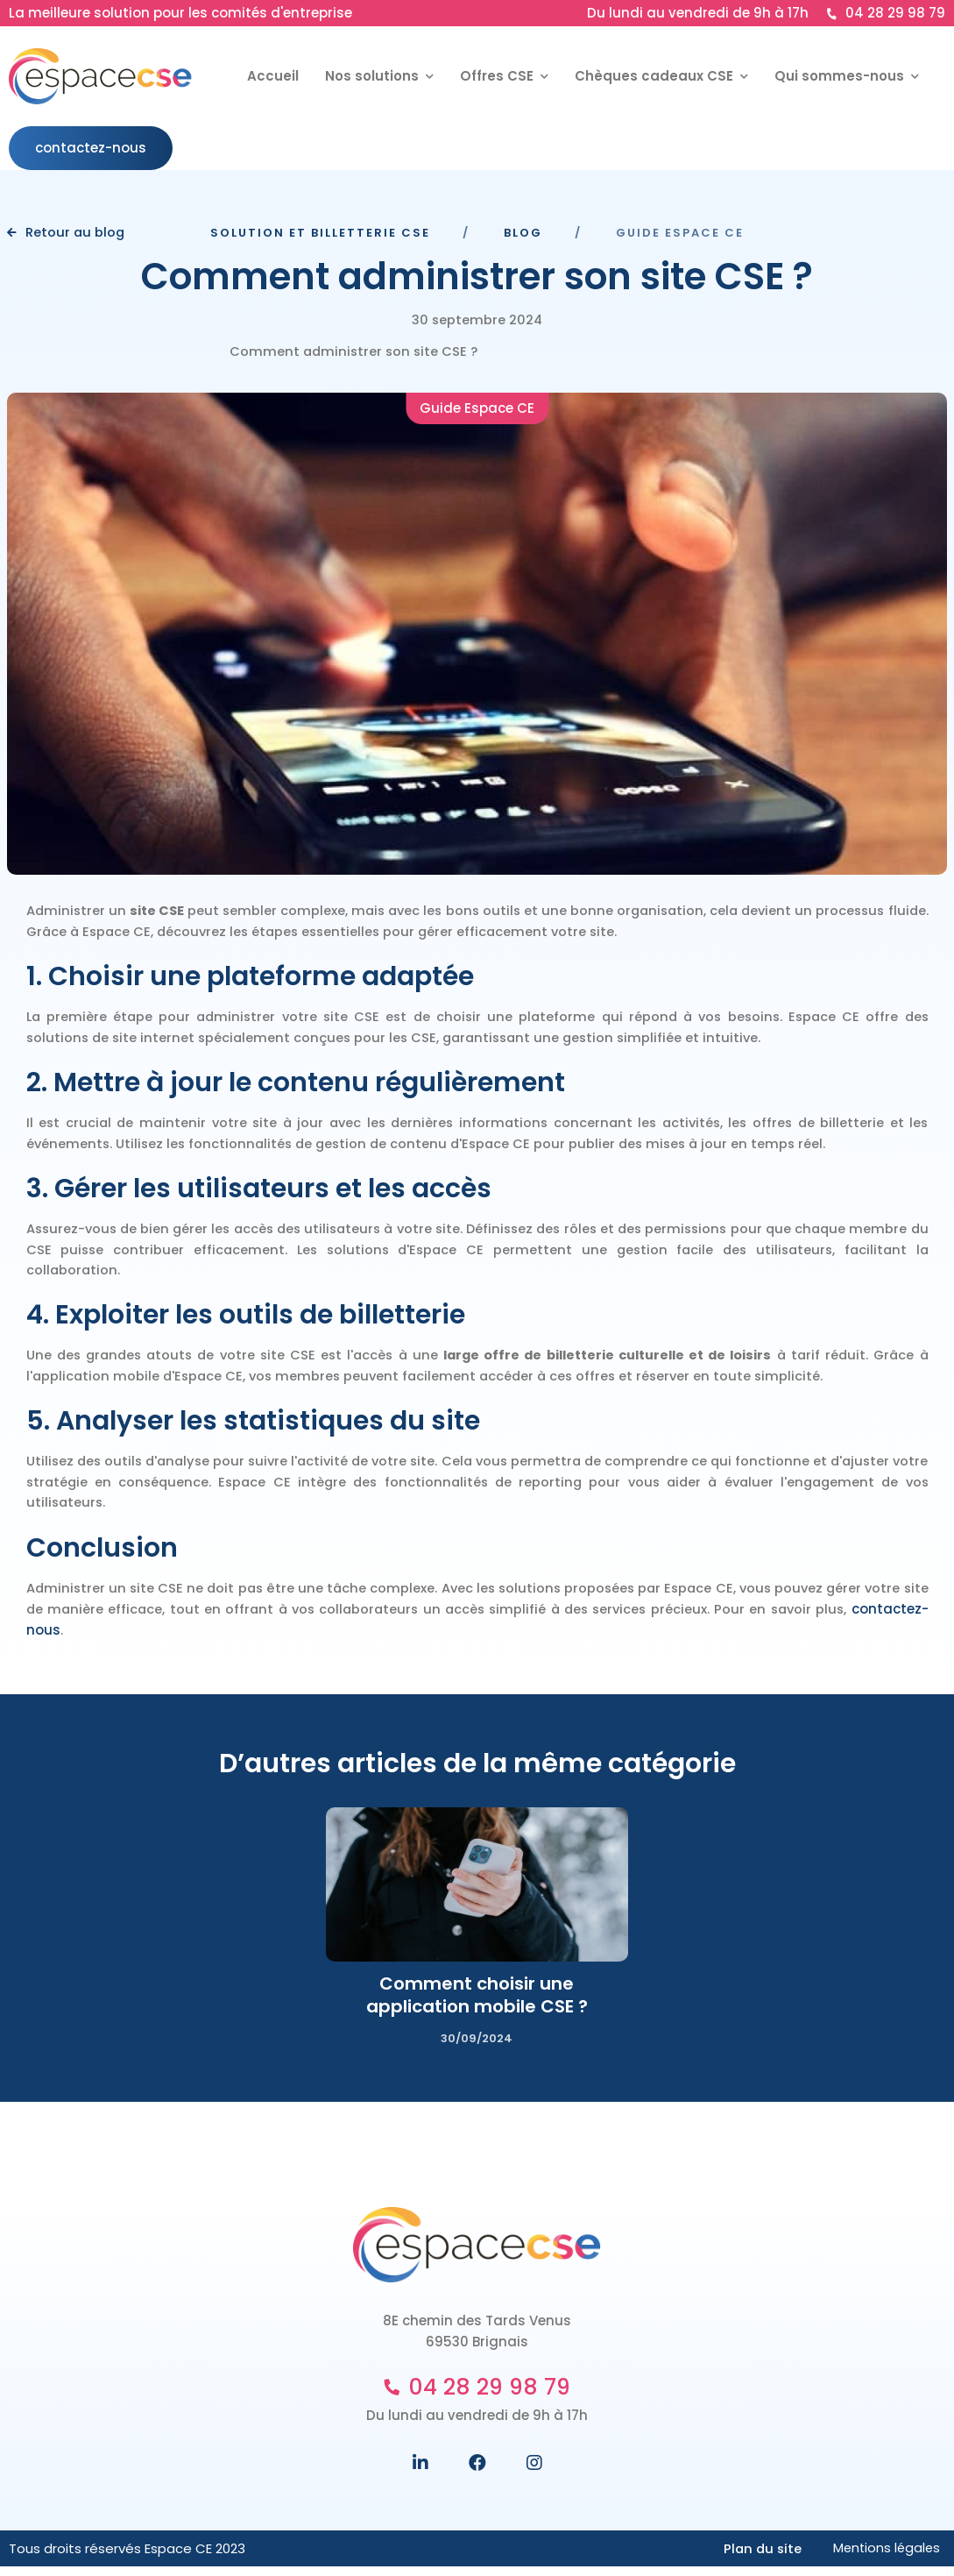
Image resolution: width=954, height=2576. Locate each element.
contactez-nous (90, 147)
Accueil (273, 76)
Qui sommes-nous (841, 76)
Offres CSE (498, 76)
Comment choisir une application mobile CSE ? (477, 2003)
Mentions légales (885, 2557)
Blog (523, 233)
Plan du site (757, 2557)
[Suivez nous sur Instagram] (534, 2472)
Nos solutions (373, 76)
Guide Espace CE (477, 410)
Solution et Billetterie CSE (320, 233)
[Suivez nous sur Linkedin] (420, 2472)
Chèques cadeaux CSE (656, 76)
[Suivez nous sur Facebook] (477, 2472)
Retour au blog (71, 233)
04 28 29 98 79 (885, 13)
